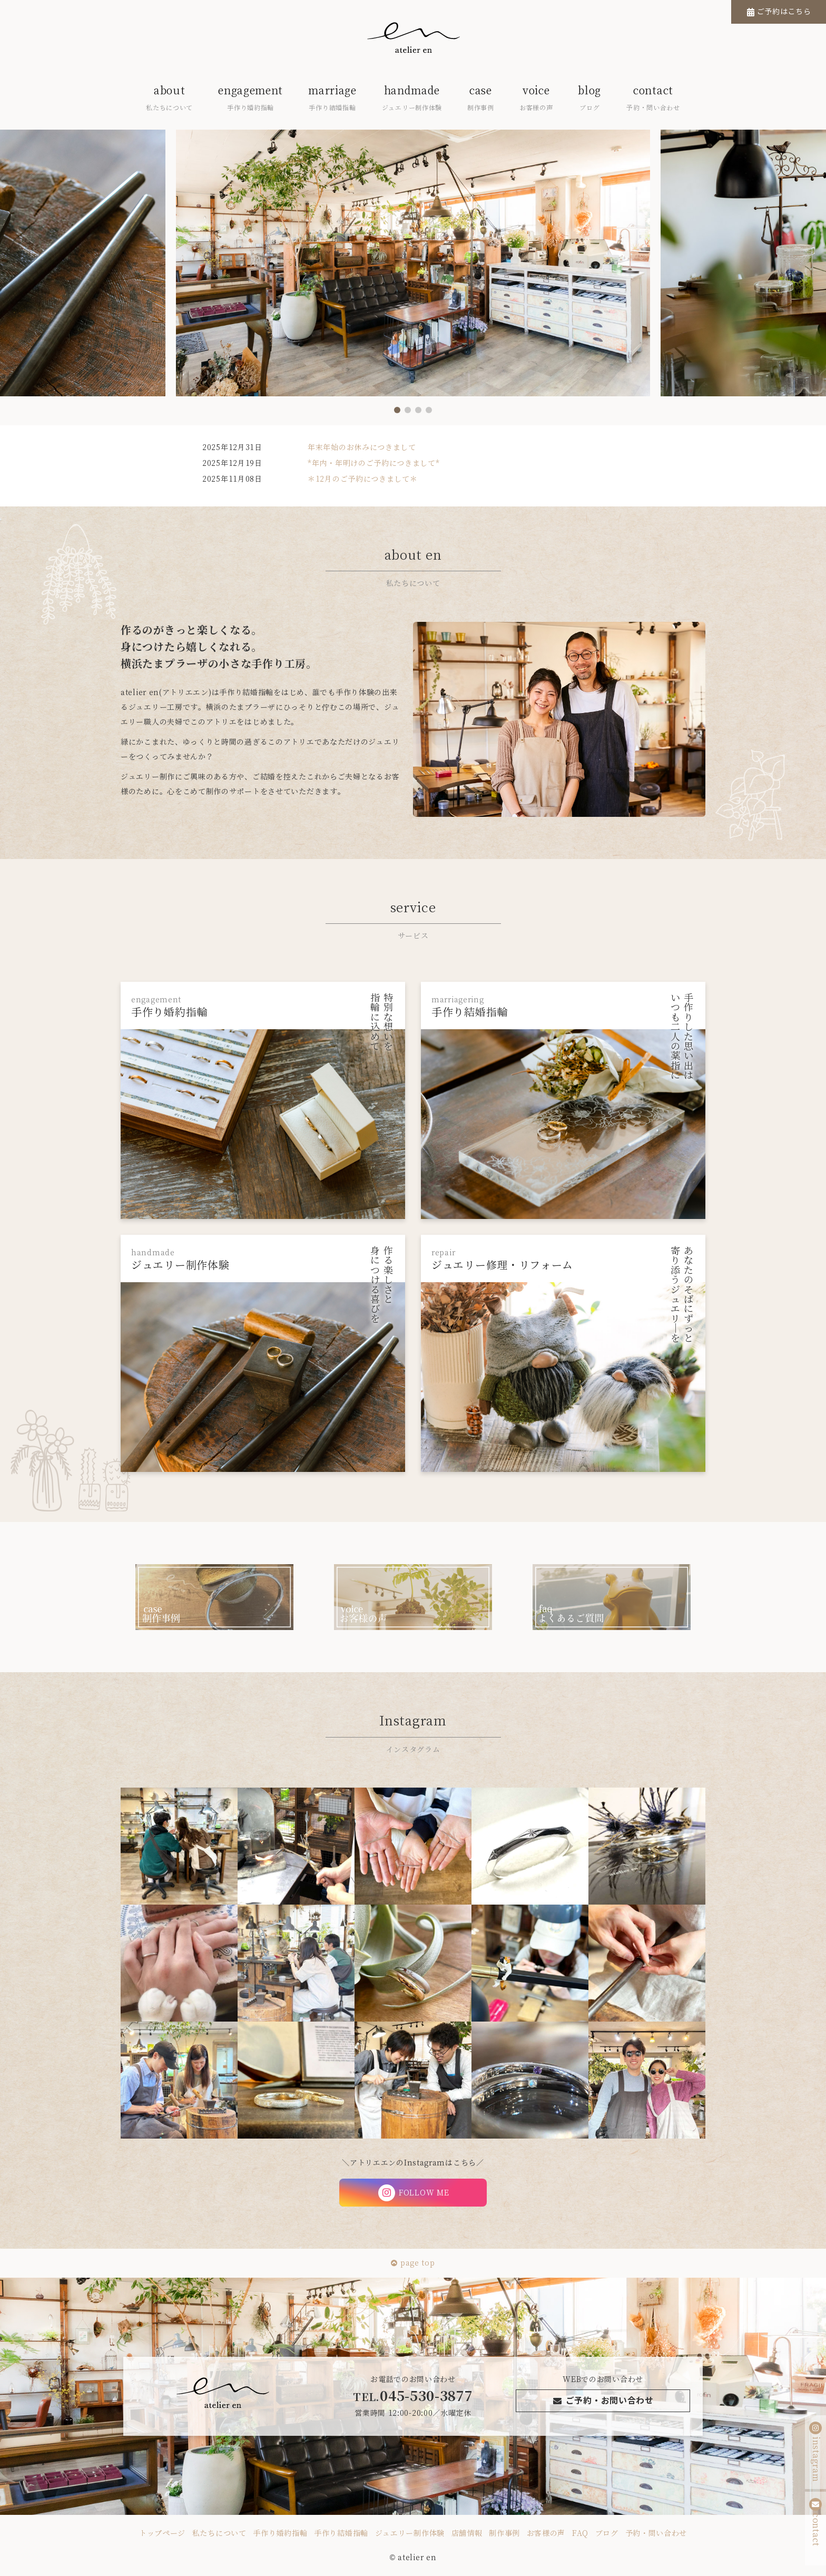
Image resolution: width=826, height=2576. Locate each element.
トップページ (162, 2533)
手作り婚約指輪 (280, 2533)
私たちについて (219, 2533)
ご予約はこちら (784, 11)
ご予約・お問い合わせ (603, 2400)
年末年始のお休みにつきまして (362, 447)
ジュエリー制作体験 (410, 2533)
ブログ (606, 2533)
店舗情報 (467, 2533)
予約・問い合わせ (656, 2533)
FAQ (580, 2533)
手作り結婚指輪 (341, 2533)
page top (413, 2263)
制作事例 (504, 2533)
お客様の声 (546, 2533)
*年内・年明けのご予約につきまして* (374, 463)
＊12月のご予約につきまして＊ (363, 479)
